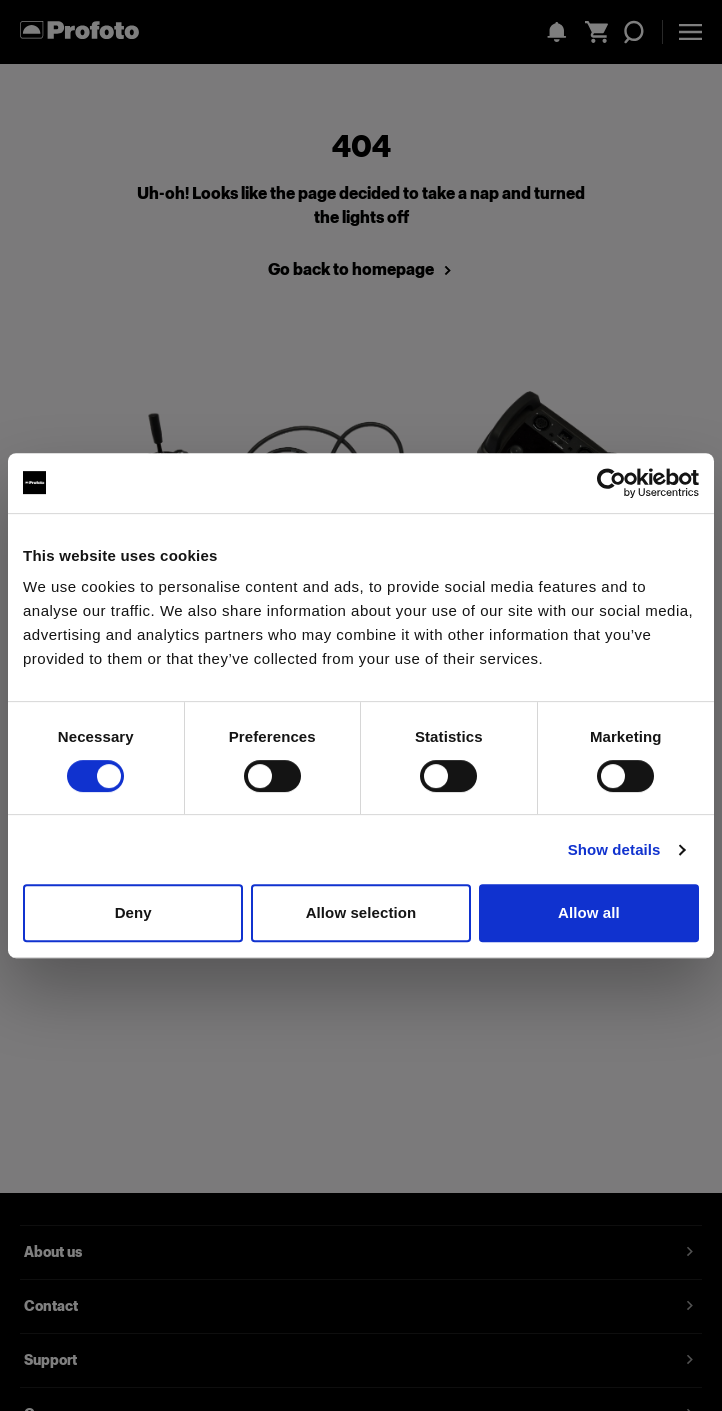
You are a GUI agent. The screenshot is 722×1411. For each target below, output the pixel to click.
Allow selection (361, 912)
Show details (614, 849)
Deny (133, 912)
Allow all (589, 912)
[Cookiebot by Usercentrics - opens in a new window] (611, 483)
